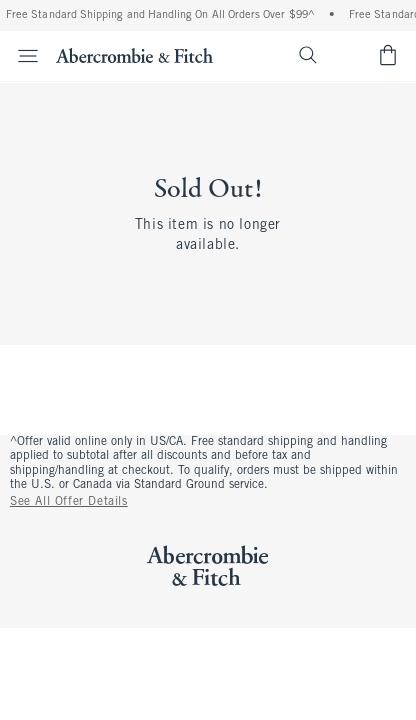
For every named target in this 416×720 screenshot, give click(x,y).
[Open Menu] (22, 56)
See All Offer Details (69, 502)
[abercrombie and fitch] (134, 55)
